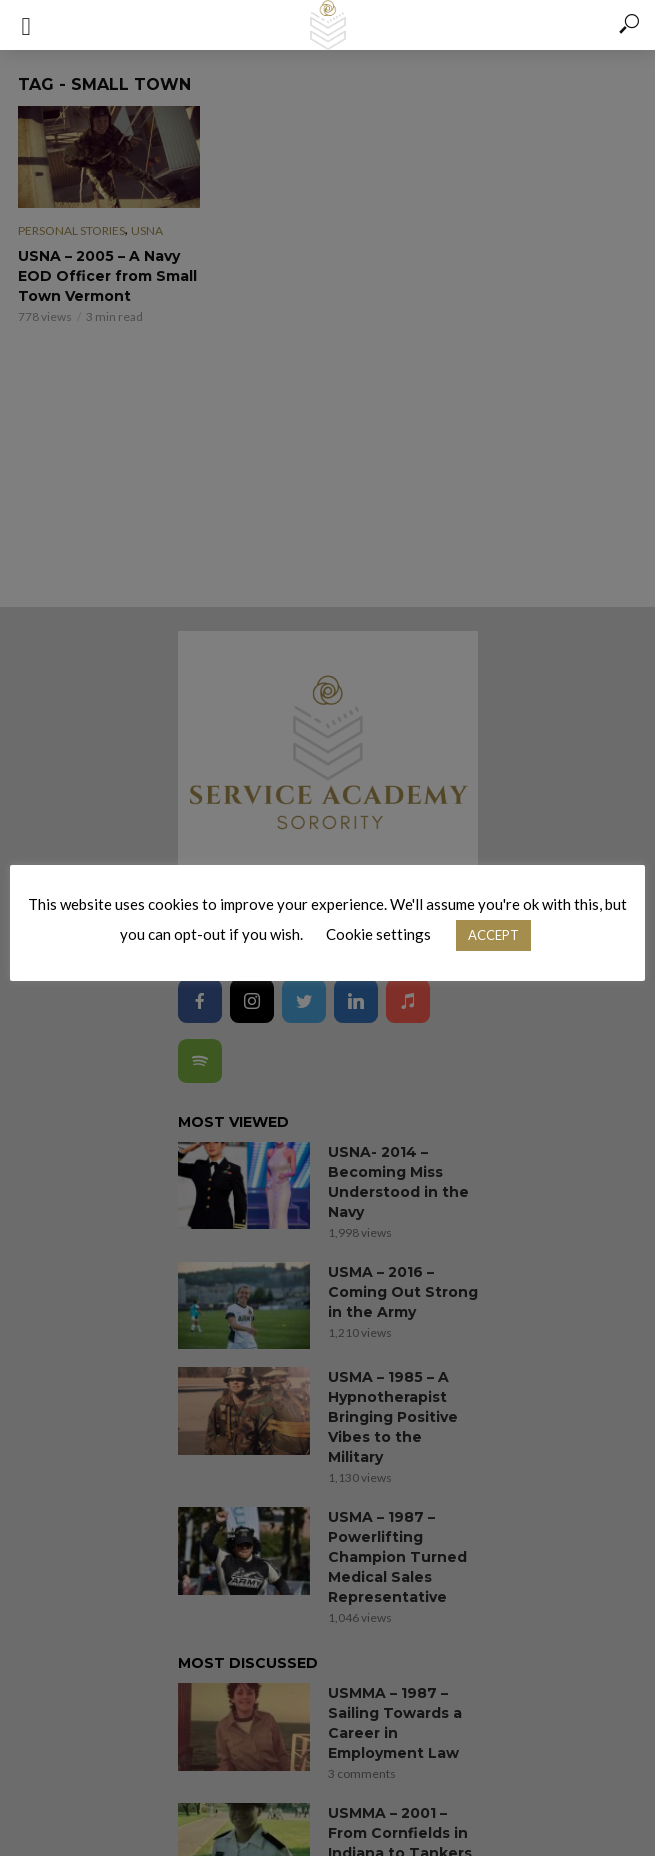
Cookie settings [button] (378, 934)
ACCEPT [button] (493, 935)
